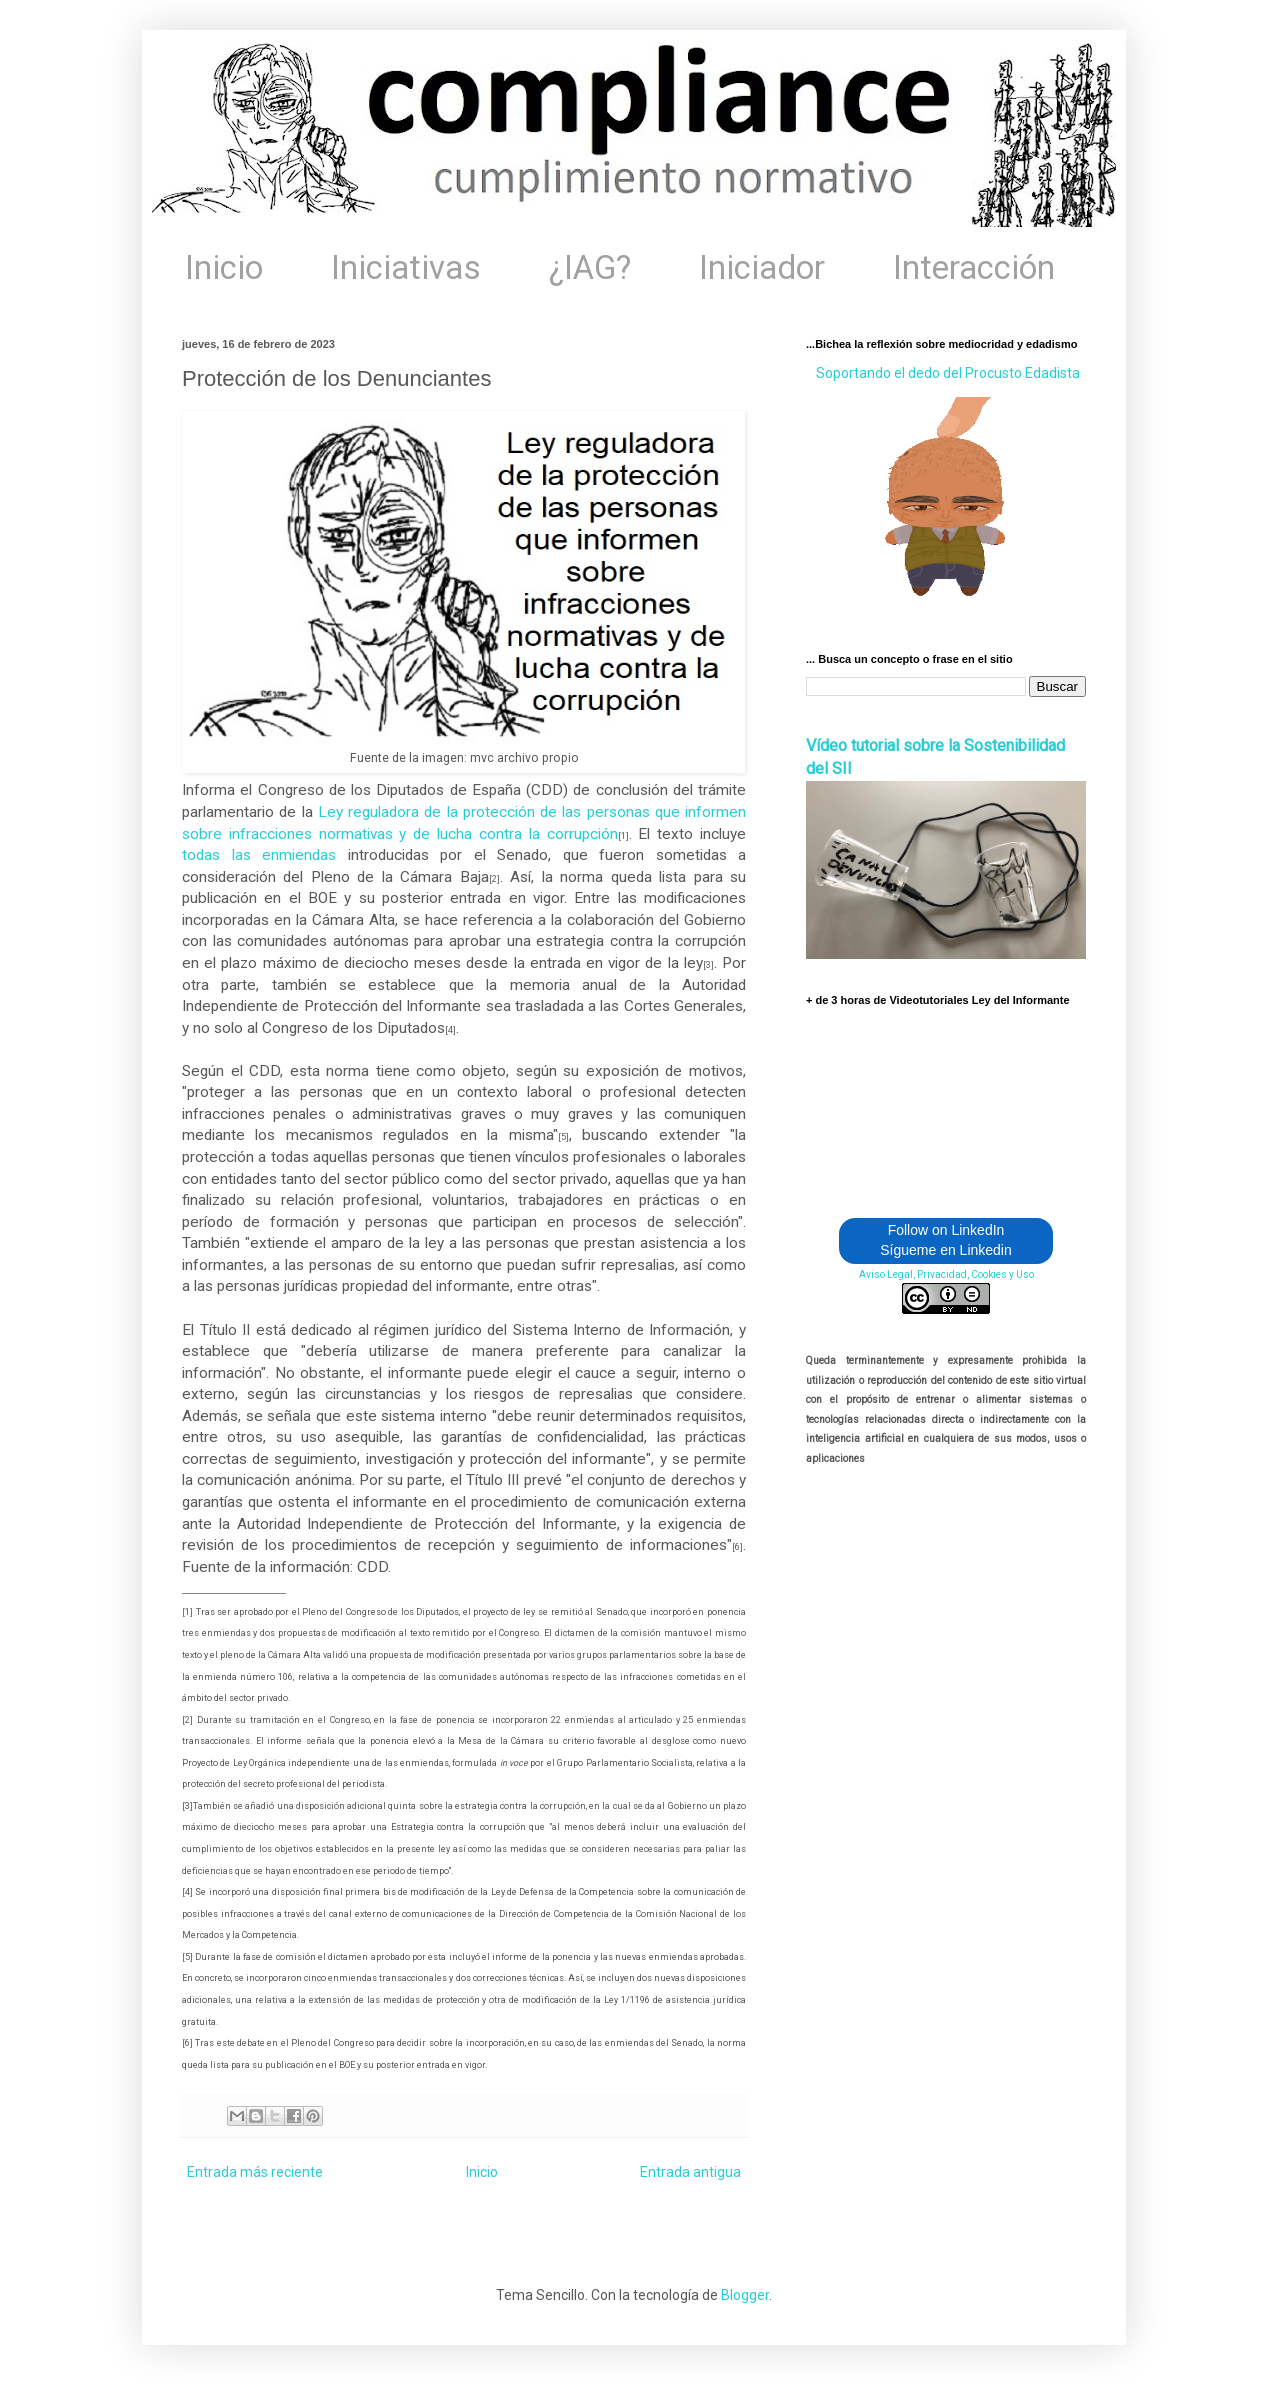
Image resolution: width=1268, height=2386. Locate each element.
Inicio (224, 267)
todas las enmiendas (259, 855)
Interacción (974, 267)
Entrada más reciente (255, 2172)
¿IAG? (590, 267)
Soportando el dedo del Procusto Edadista (948, 373)
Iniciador (762, 267)
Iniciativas (406, 267)
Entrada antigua (690, 2172)
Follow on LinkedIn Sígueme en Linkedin (946, 1240)
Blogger (745, 2295)
